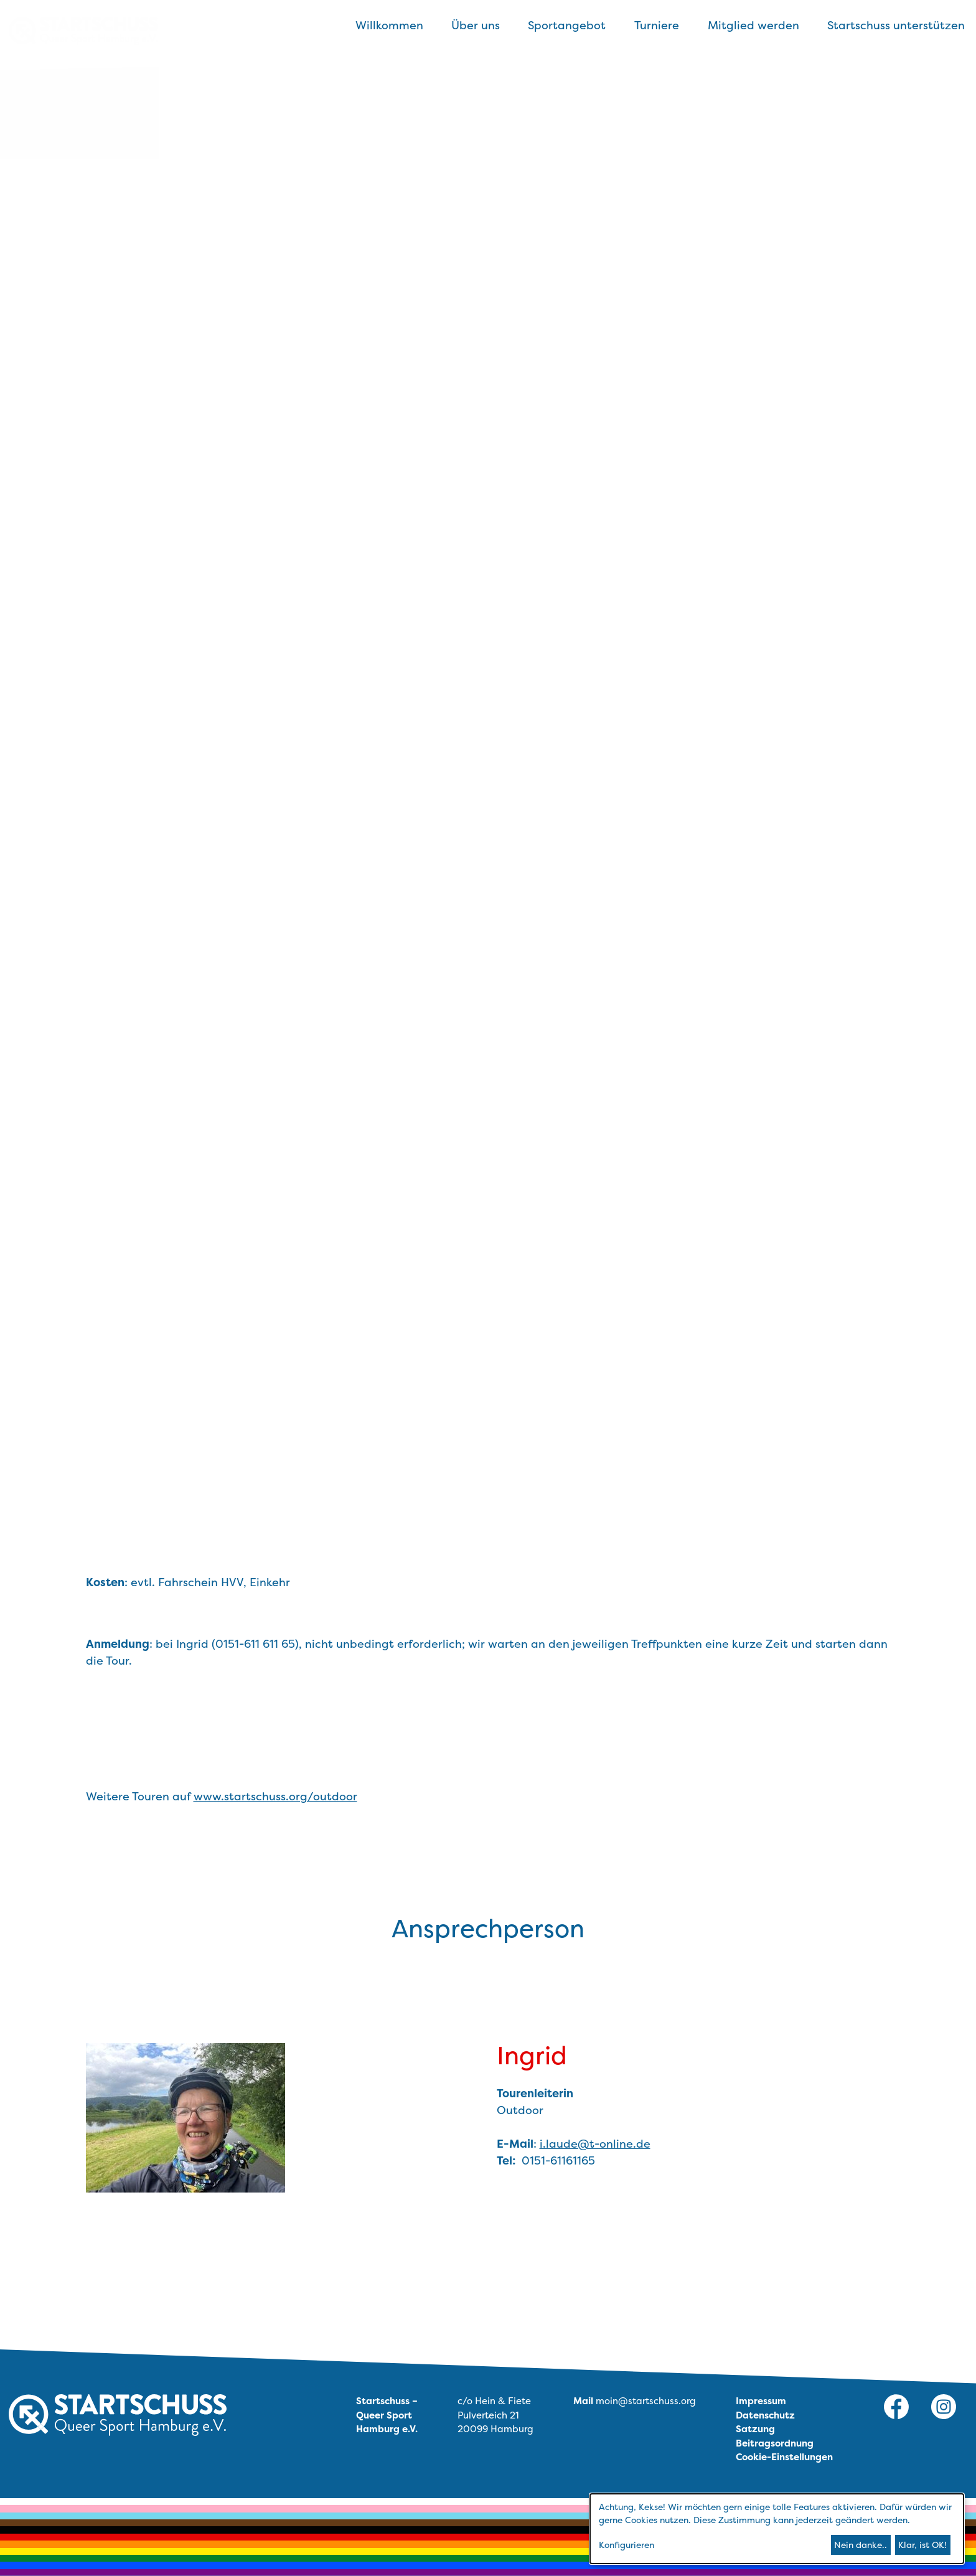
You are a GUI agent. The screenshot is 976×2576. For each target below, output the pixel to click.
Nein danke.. (860, 2544)
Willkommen (389, 25)
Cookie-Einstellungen (784, 2456)
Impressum (761, 2400)
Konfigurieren (626, 2544)
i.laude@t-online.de (595, 2143)
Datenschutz (765, 2415)
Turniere (656, 25)
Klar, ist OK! (922, 2544)
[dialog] (777, 2529)
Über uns (475, 25)
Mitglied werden (753, 25)
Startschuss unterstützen (896, 25)
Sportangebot (567, 25)
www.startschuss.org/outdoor (275, 1796)
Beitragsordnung (775, 2443)
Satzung (755, 2428)
